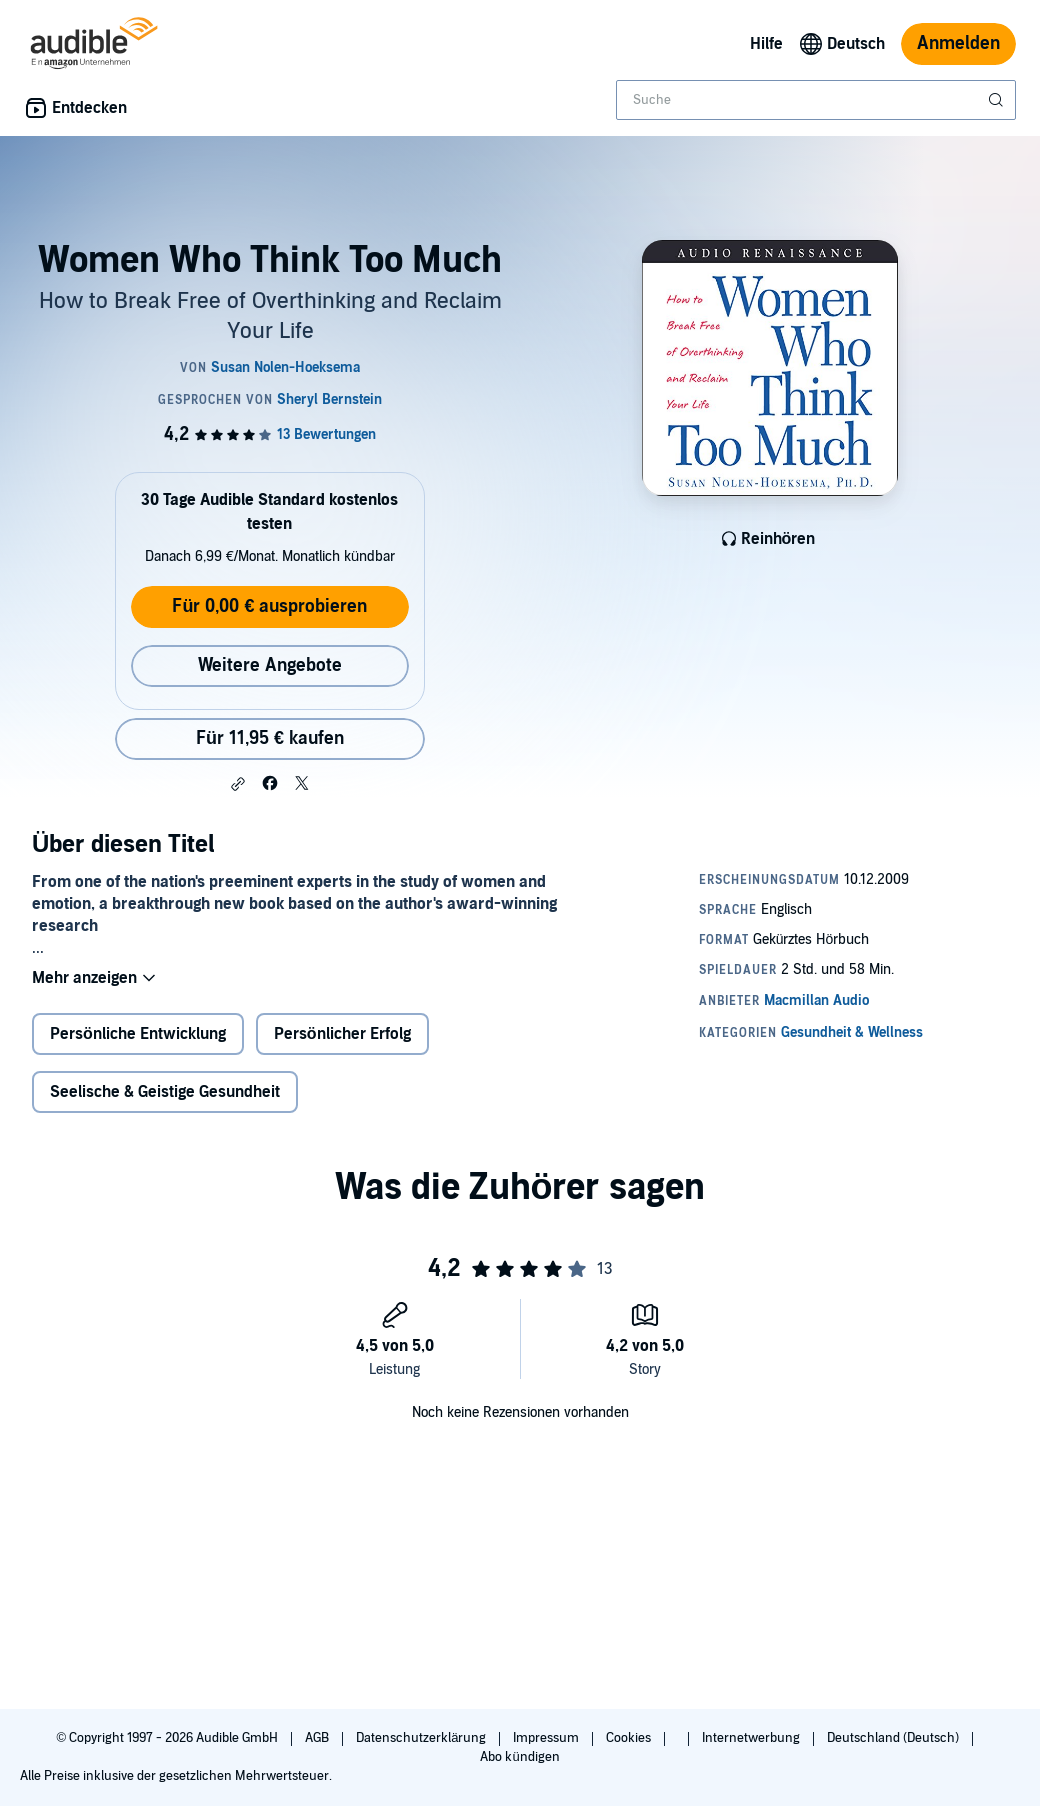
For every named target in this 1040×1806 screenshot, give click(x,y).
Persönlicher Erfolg (342, 1034)
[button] (238, 784)
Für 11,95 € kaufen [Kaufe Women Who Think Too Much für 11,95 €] (270, 738)
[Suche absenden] (998, 100)
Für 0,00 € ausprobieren (269, 606)
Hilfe (766, 44)
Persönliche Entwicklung (138, 1034)
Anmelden (958, 43)
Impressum (547, 1738)
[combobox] (816, 100)
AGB (318, 1738)
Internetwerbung (752, 1738)
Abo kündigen (519, 1757)
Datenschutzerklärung (422, 1738)
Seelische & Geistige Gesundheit (165, 1092)
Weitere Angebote (270, 665)
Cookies (630, 1738)
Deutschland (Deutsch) (894, 1738)
